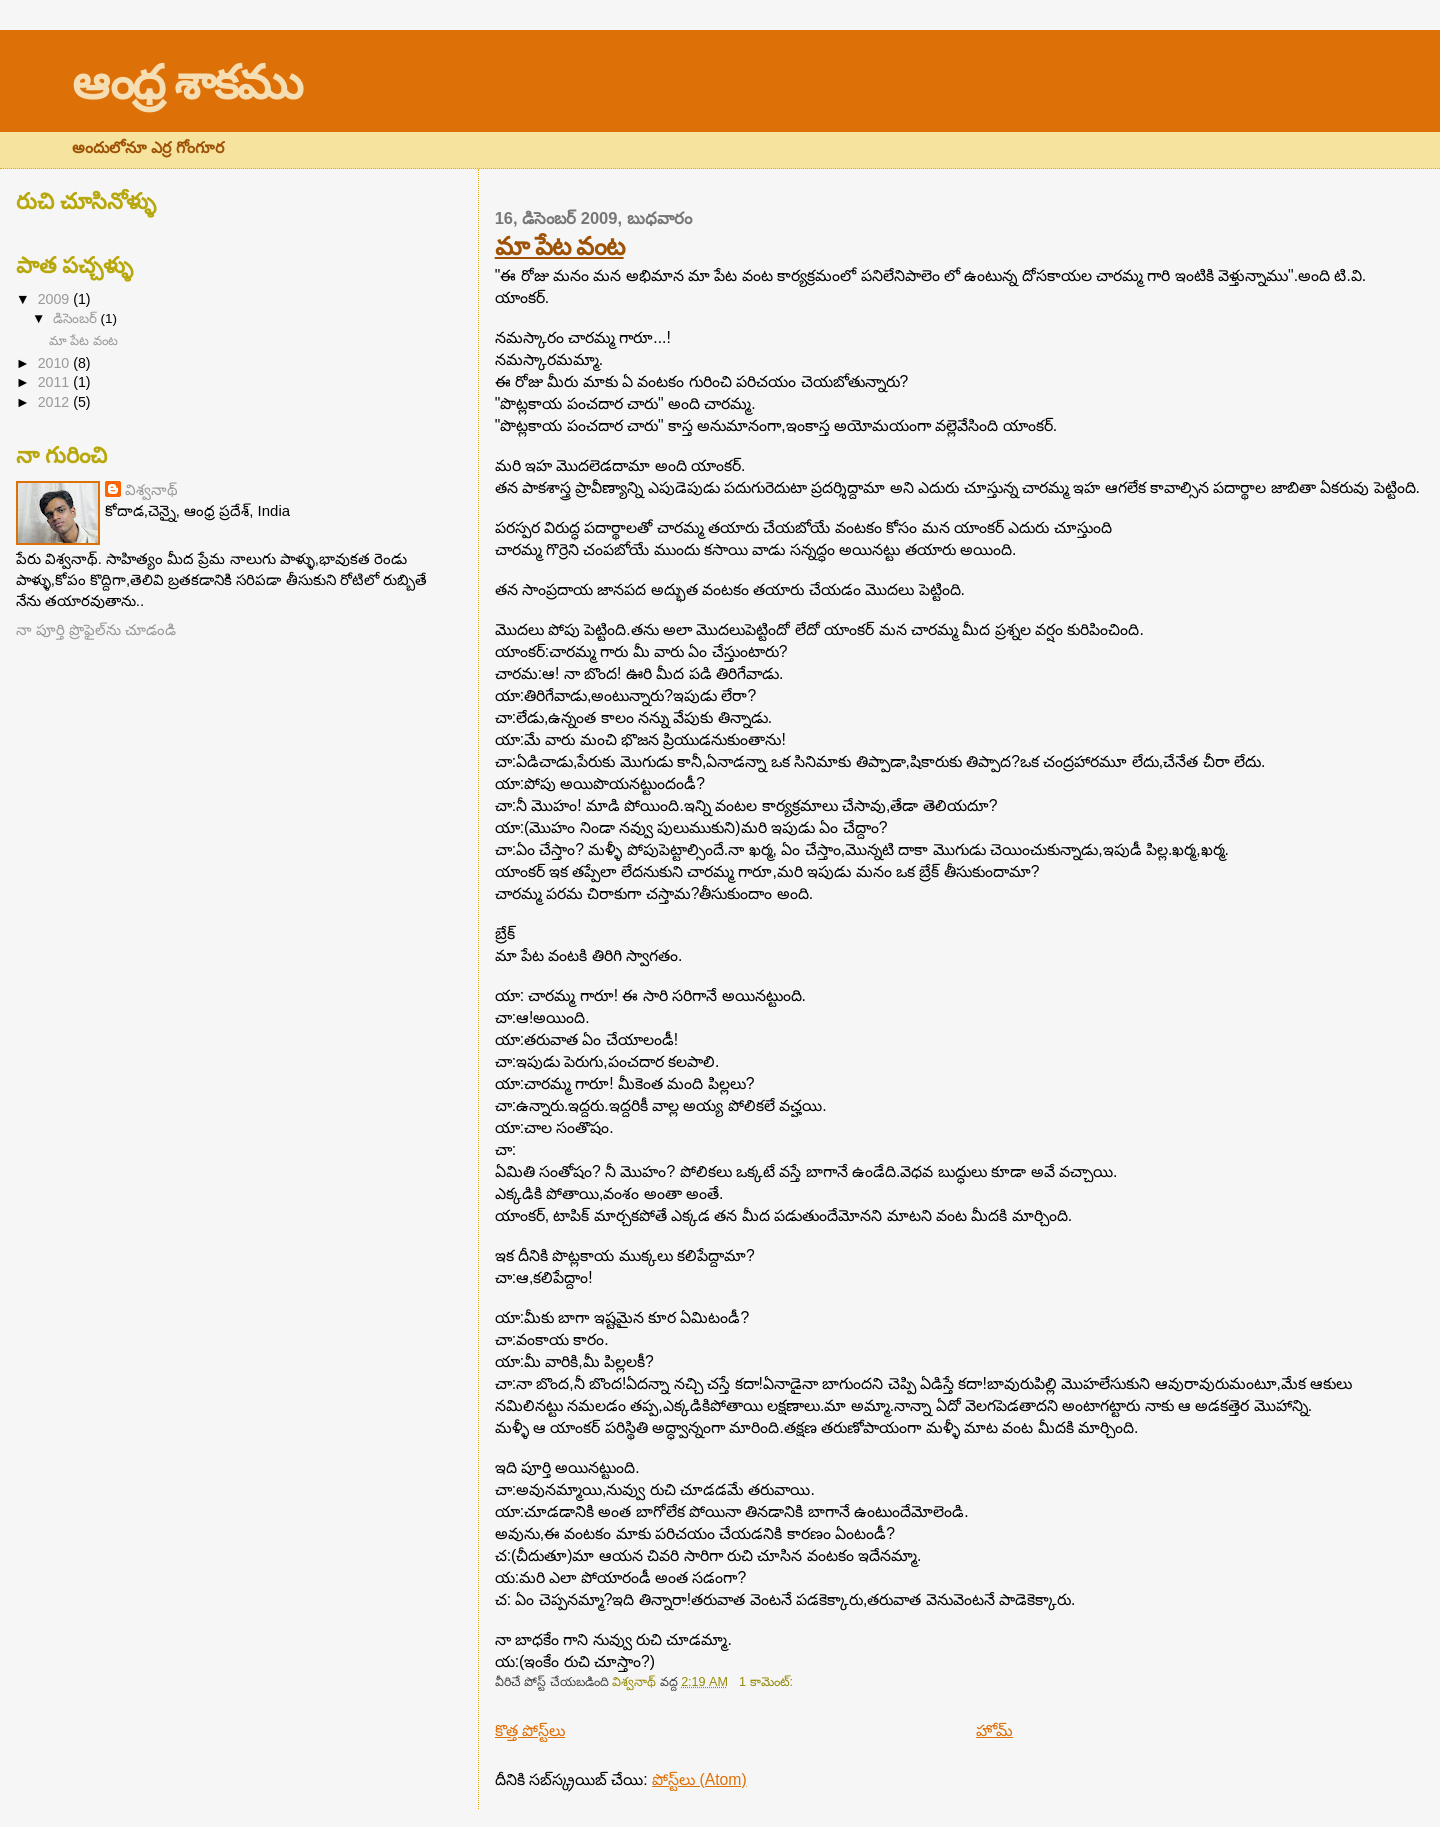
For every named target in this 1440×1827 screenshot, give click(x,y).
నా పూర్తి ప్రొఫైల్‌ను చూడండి (96, 629)
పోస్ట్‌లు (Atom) (699, 1779)
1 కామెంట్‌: (767, 1682)
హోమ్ (994, 1730)
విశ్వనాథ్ (151, 489)
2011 (56, 382)
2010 (56, 363)
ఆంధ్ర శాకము (186, 82)
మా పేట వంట (559, 246)
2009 (56, 299)
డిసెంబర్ (77, 318)
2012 (56, 402)
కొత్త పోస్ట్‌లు (530, 1730)
